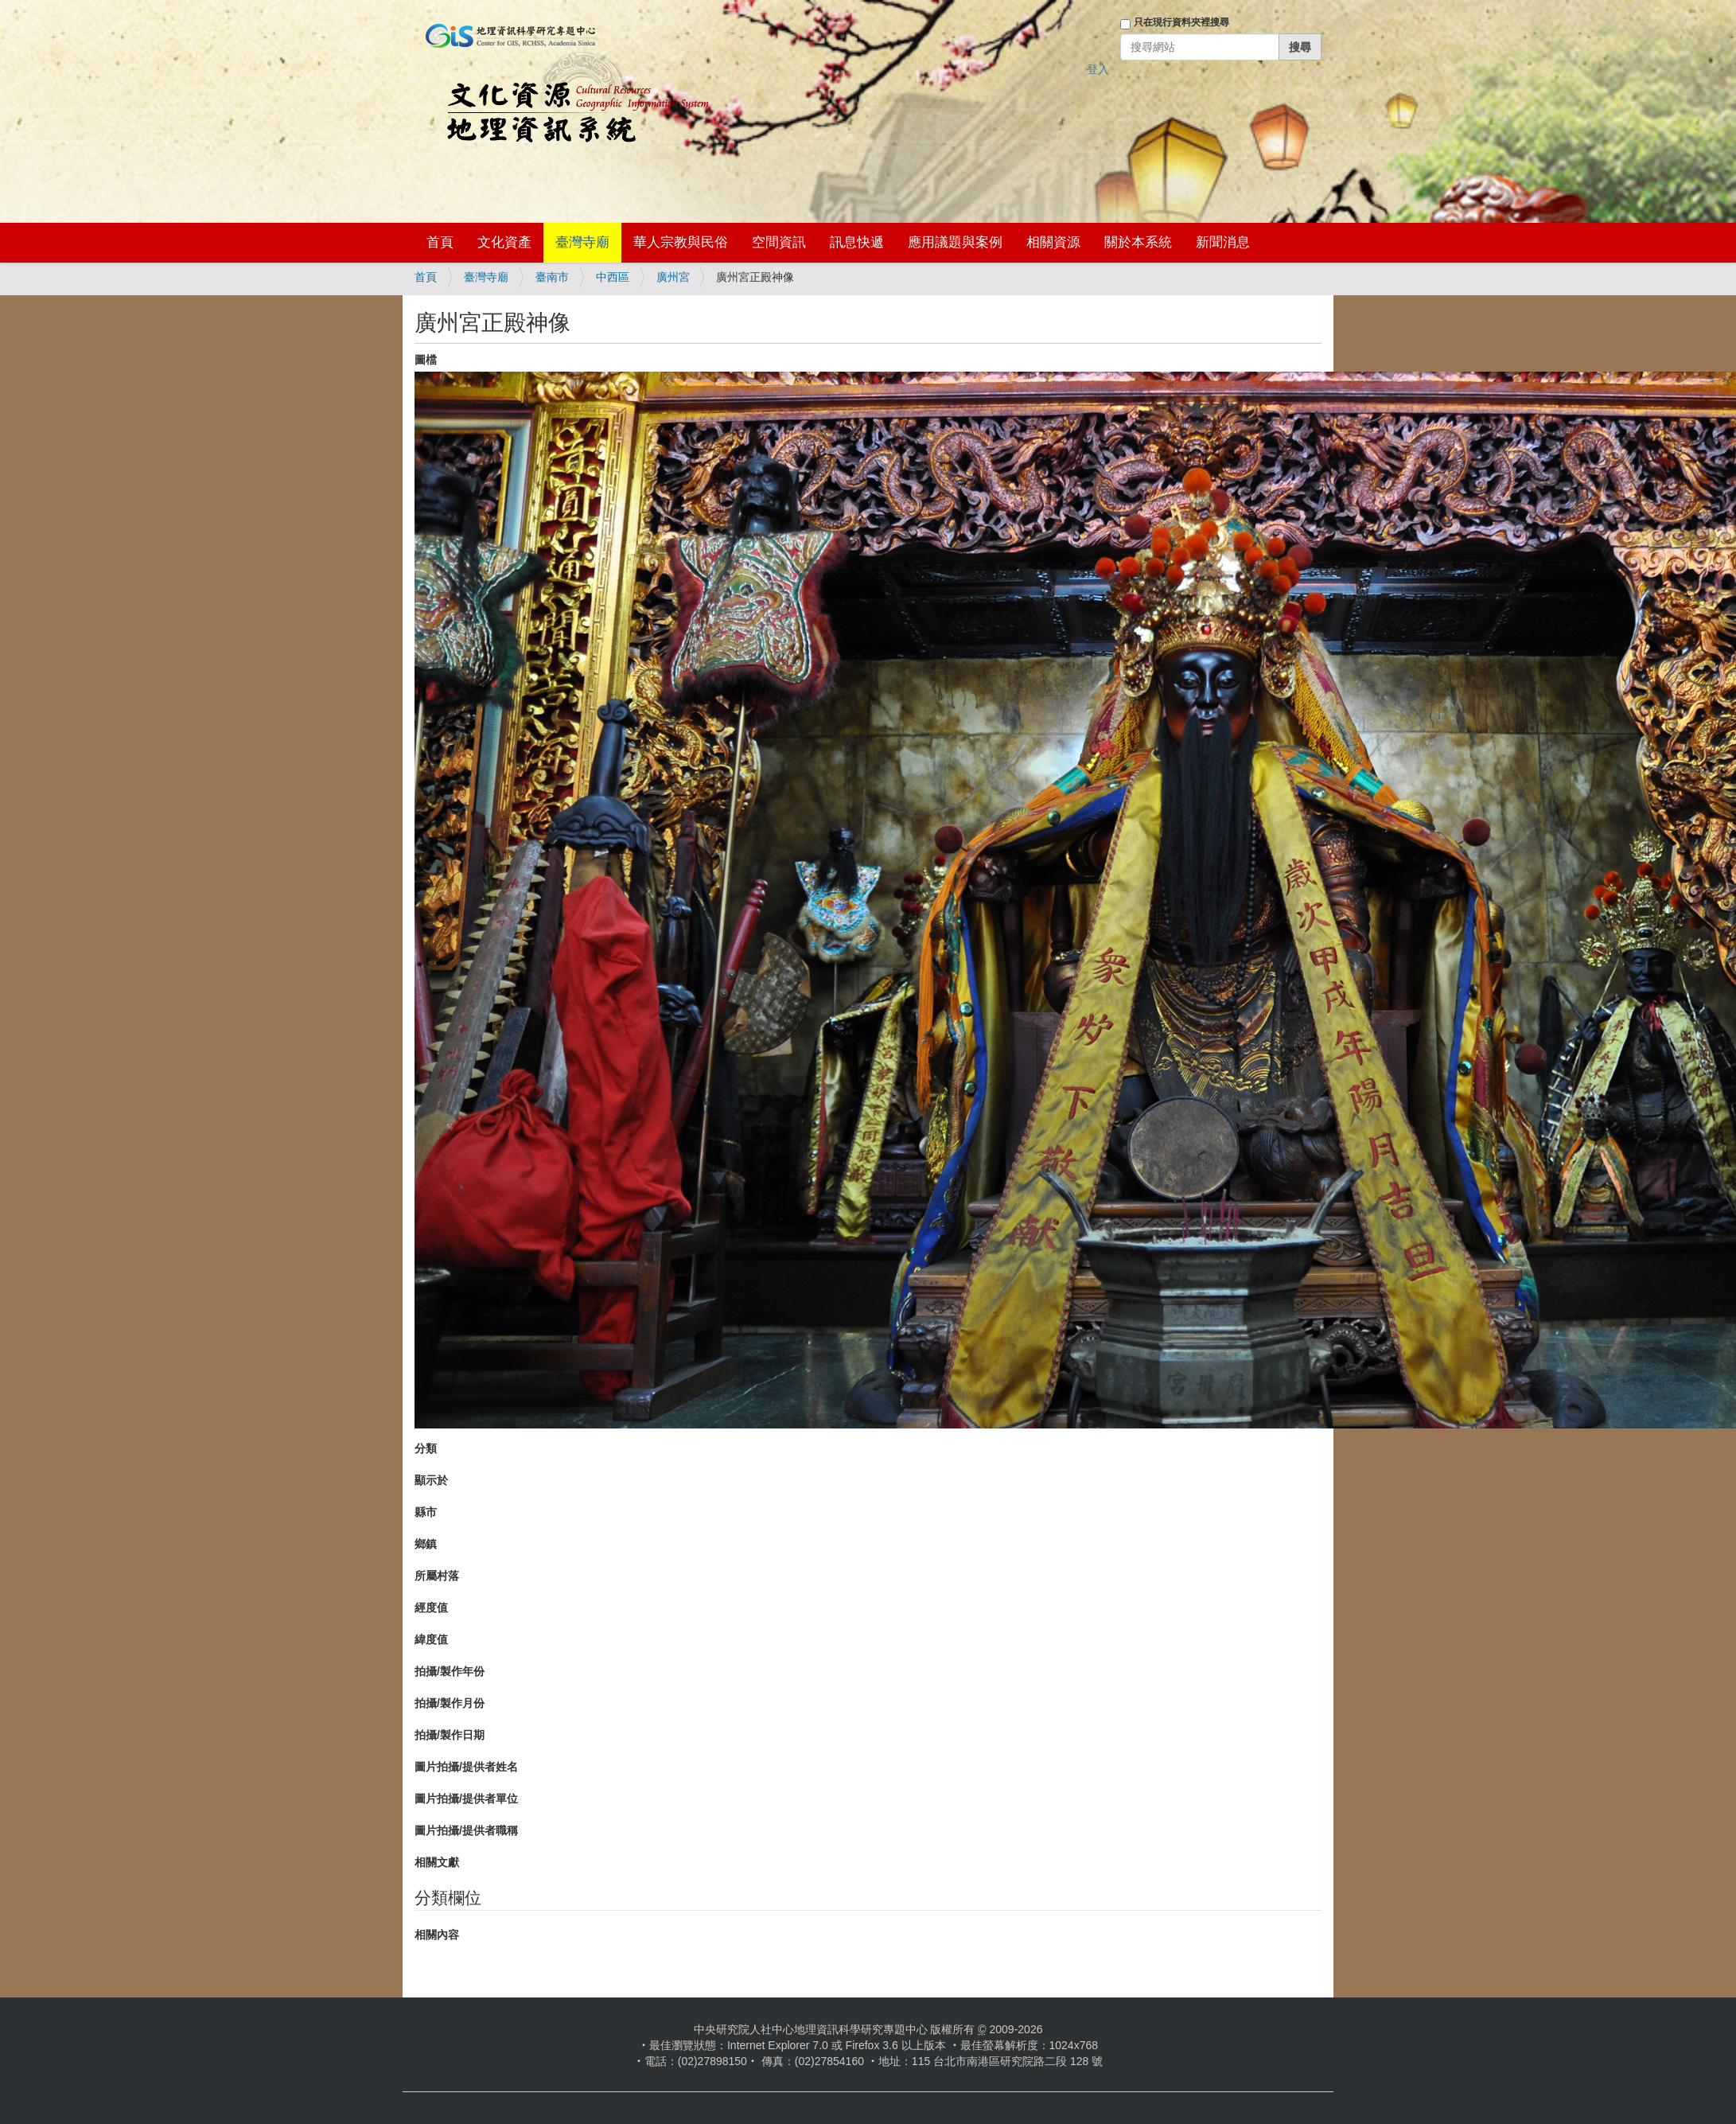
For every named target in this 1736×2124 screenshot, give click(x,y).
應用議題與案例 (955, 242)
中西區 (612, 277)
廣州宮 (673, 277)
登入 (1098, 69)
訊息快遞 (857, 242)
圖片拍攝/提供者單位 (466, 1798)
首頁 (439, 242)
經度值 (431, 1607)
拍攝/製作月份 (450, 1703)
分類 (426, 1448)
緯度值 (431, 1639)
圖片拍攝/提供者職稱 (466, 1830)
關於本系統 (1138, 242)
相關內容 (437, 1934)
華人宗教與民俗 (680, 242)
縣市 (426, 1512)
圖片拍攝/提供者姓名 (466, 1766)
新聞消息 (1223, 242)
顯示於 (431, 1480)
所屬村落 (437, 1575)
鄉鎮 (426, 1543)
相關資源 (1053, 242)
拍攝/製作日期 (450, 1734)
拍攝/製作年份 (450, 1671)
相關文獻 (437, 1862)
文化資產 (504, 242)
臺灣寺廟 (582, 242)
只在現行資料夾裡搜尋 (1181, 22)
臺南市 (552, 277)
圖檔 (426, 359)
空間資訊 (779, 242)
